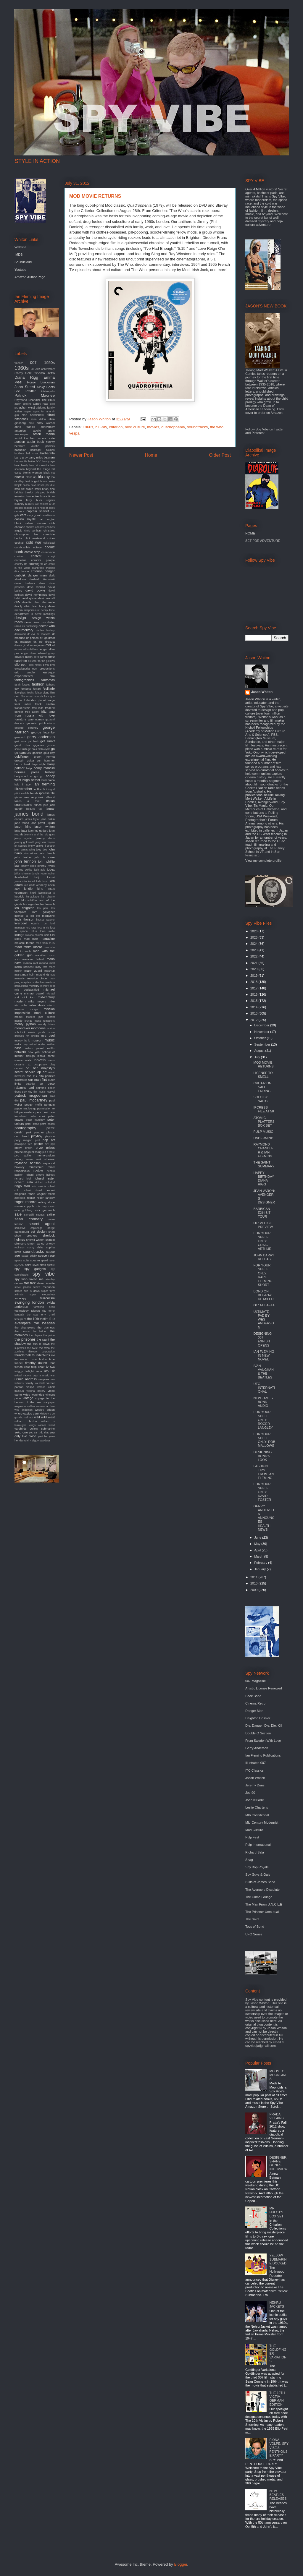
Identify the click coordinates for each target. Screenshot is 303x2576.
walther (31, 1406)
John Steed (24, 387)
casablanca (48, 515)
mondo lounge (23, 1020)
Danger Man (254, 1711)
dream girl (20, 645)
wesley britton (45, 1409)
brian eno (48, 488)
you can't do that (39, 1432)
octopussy (40, 1064)
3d (32, 368)
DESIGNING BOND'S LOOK (262, 1456)
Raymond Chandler (27, 399)
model (18, 1016)
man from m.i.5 (45, 943)
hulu (17, 784)
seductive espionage (28, 1228)
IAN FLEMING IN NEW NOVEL (263, 1355)
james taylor (32, 819)
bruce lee (32, 496)
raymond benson (27, 1163)
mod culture (135, 427)
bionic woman (32, 472)
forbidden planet (35, 700)
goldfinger (21, 756)
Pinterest (258, 433)
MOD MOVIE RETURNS (263, 1064)
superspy (20, 1298)
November (262, 1031)
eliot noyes (35, 664)
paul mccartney (33, 1100)
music (50, 1040)
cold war (33, 542)
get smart (47, 741)
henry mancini (44, 768)
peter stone (32, 1123)
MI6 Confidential (257, 1815)
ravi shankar (45, 1159)
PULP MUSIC (263, 1131)
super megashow (42, 1294)
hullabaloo (48, 780)
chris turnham (32, 530)
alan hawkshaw (33, 415)
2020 (254, 969)
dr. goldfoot (47, 637)
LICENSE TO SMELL (263, 1074)
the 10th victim (37, 1319)
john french (47, 853)
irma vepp (30, 797)
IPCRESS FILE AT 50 (263, 1109)
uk (53, 1371)
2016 (254, 994)
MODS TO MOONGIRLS (278, 2075)
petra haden (47, 1123)
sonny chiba (35, 1247)
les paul (42, 908)
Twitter (278, 429)
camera (19, 511)
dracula (50, 641)
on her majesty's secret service (34, 1070)
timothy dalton (36, 1363)
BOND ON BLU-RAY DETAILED (263, 1295)
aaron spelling (22, 403)
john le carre (45, 857)
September (262, 1044)
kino (40, 888)
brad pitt (19, 488)
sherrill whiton (35, 1239)
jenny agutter (23, 838)
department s (23, 613)
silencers (20, 1243)
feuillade (49, 688)
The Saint (252, 1919)
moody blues (46, 1024)
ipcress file (47, 793)
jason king (22, 826)
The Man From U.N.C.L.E (263, 1904)
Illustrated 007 (255, 1763)
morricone (38, 1028)
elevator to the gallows (41, 661)
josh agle (39, 869)
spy (17, 1269)
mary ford (41, 966)
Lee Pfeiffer (25, 391)
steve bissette (46, 1283)
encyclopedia (22, 668)
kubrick (19, 896)
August (259, 1050)
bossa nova (29, 485)
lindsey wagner (45, 919)
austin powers (43, 446)
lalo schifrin (29, 900)
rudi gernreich (45, 1210)
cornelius (20, 560)
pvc (16, 1155)
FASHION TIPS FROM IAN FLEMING (263, 1472)
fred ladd (37, 708)
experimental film (34, 676)
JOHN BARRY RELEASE (263, 1257)
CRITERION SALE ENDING (262, 1087)
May (257, 1543)
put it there (48, 1152)
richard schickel (45, 1182)
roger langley (46, 1197)
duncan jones (36, 645)
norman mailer (23, 1060)
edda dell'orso (31, 649)
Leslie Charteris (256, 1807)
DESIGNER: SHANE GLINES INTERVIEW (278, 2163)
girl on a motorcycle (39, 749)
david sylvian (29, 598)
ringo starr (22, 1186)
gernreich (19, 737)
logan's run (38, 923)
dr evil (31, 634)
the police (49, 1335)
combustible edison (28, 547)
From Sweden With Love (263, 1740)
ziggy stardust (41, 1440)
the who (216, 427)
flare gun (49, 696)
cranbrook (38, 567)
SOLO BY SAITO (260, 1099)
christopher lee (26, 534)
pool (37, 1140)
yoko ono (21, 1432)
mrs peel (48, 1035)
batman (49, 457)
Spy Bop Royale (257, 1867)
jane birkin (48, 819)
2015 (254, 1000)
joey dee (41, 849)
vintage (28, 1398)
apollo (37, 430)
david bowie (35, 590)
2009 (254, 1590)
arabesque (21, 434)
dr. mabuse (22, 641)
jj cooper (49, 845)
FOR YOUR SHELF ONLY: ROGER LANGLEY (263, 1419)
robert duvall (33, 1190)
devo (28, 622)
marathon (40, 955)
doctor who (46, 626)
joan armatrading (24, 849)
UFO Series (253, 1934)
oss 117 (32, 1076)
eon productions (43, 668)
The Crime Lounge (258, 1897)
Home (151, 455)
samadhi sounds (34, 1214)
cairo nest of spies (44, 507)
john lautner (23, 857)
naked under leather (42, 1044)
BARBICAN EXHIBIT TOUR (261, 1212)
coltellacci (49, 542)
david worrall (46, 598)
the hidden (40, 1331)
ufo (46, 1371)
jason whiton (44, 826)
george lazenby (43, 732)
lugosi (17, 938)
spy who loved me (28, 1279)
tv (47, 1366)
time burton (39, 1359)
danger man (37, 575)
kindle (28, 888)
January (260, 1569)
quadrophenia (173, 427)
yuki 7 (27, 1440)
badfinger (35, 449)
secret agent (42, 1223)
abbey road (40, 403)
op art (41, 1072)
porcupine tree (23, 1144)
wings (32, 1425)
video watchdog (33, 1394)
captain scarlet (37, 511)
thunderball (22, 1355)
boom (43, 481)
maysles (26, 982)
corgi (52, 556)
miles (24, 1005)
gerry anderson (41, 737)
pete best (42, 1112)
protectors (21, 1151)
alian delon (38, 419)
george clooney (26, 727)
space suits (21, 1260)
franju (51, 700)
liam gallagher (43, 911)
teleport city (38, 1310)
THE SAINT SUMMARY (263, 1164)
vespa (74, 433)
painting (41, 1087)
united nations (22, 1375)
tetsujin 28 (20, 1319)
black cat (49, 472)
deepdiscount (31, 610)
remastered (36, 1167)
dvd (48, 645)
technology (21, 1310)
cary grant (34, 515)
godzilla (37, 752)
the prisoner (24, 1339)
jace (45, 804)
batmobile (20, 461)
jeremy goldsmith (24, 842)
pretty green (23, 1147)
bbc (38, 461)
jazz (24, 830)
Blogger (180, 2564)
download (20, 634)
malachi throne (24, 942)
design (20, 617)
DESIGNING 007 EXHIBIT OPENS (262, 1339)
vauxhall (39, 1383)
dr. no (38, 641)
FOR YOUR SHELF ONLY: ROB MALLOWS (264, 1440)
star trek (30, 1283)
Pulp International (258, 1844)
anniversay (48, 426)
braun (29, 488)
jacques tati (34, 808)
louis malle (47, 931)
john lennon (25, 861)
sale (18, 1214)
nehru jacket (34, 1048)
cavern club (46, 523)
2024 (254, 943)
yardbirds (20, 1428)
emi (52, 664)
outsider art (34, 1083)
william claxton (25, 1421)
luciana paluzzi (34, 935)
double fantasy (45, 630)
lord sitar (31, 927)
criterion (116, 427)
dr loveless (43, 634)
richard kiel (22, 1178)
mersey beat (47, 985)
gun (39, 760)
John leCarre (254, 1800)
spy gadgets (35, 1269)
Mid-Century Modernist (261, 1822)
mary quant (33, 970)
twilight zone (33, 1371)
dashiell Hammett (42, 579)
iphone (18, 797)
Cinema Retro (44, 373)
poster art (41, 1144)
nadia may (21, 1044)
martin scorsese (24, 966)
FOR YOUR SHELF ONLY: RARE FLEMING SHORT (262, 1275)
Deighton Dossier (257, 1718)
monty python (25, 1024)
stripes (18, 1290)
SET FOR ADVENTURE (262, 540)
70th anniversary (45, 368)
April (258, 1550)
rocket (31, 1197)
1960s (88, 427)
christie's (49, 530)
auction (19, 441)
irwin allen (45, 797)
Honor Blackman (41, 382)
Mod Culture (254, 1830)
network (20, 1052)
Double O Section (258, 1733)
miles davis (37, 1005)
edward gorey (46, 653)
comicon (19, 556)
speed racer (48, 1260)
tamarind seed (44, 1306)
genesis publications (40, 723)
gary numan (36, 719)
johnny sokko (23, 869)
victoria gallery (35, 1390)
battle (31, 461)
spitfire (51, 1264)
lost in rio (43, 927)
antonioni (20, 430)
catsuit (29, 523)
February (261, 1562)
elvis (46, 664)
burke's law (31, 504)
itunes (37, 804)
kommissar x (46, 892)
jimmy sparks (35, 845)
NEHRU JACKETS (276, 2304)
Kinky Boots (46, 387)
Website (20, 247)
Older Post (220, 455)
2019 (254, 975)
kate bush (42, 881)
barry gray (21, 457)
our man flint (37, 1079)
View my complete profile (263, 860)
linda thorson (24, 919)
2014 (254, 1007)
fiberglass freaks (24, 692)
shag (52, 1231)
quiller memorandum (39, 1155)
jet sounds (20, 845)
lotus (34, 931)
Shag (249, 1859)
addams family (45, 407)
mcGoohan (38, 982)
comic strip (32, 552)
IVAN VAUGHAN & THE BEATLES (263, 1371)
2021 (254, 963)
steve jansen (22, 1287)
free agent (32, 711)
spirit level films (35, 1264)
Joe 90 (250, 1792)
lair (16, 900)
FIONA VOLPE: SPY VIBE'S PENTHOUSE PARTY (279, 2447)
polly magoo (23, 1140)
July (257, 1057)
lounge (19, 935)
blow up (31, 477)
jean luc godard (38, 830)
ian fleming (44, 784)
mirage (34, 1009)
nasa (18, 1048)
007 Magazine (255, 1681)
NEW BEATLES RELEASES (277, 2494)
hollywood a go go (28, 776)
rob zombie (39, 1186)
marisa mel (30, 963)
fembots (26, 688)
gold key (49, 752)
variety (29, 1383)
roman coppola (24, 1206)
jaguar (50, 808)
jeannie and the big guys (40, 834)
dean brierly (39, 606)
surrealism (47, 1298)
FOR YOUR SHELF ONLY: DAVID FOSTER (262, 1491)
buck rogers (45, 500)
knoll (33, 892)
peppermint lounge (25, 1108)
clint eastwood (35, 538)
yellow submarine (42, 1428)
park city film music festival (38, 1091)
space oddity (29, 1255)
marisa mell (47, 963)
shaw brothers (25, 1235)
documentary (23, 630)
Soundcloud (23, 262)
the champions (24, 1327)
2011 (254, 1577)
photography (25, 1128)
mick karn (28, 997)
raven (29, 1159)
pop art (49, 1140)
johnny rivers (46, 865)
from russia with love (34, 715)
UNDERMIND (263, 1138)
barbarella (47, 453)
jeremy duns (45, 838)
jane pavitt (38, 822)
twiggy (18, 1371)
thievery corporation (41, 1351)
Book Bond (253, 1696)
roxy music (48, 1206)
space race (46, 1255)
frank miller (22, 704)
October (260, 1038)
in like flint (40, 789)
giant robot (22, 745)
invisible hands (28, 793)
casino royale (25, 519)
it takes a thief (34, 799)
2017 (254, 988)
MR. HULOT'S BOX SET (276, 2212)
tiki (53, 1355)
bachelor (20, 449)
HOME (250, 533)
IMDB (18, 254)
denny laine (48, 610)
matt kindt (42, 974)
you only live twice (34, 1434)
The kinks (48, 399)
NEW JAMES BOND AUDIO (263, 1401)
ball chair (32, 453)
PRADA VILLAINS (276, 2116)
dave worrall (36, 587)
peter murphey (35, 1119)
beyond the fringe (38, 469)
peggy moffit (33, 1104)
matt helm (29, 974)
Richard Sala (254, 1852)
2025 (254, 937)
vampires (43, 1379)
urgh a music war (44, 1375)
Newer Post (81, 455)
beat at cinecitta (39, 465)
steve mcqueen (44, 1287)
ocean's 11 (22, 1064)
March (259, 1556)
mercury (34, 985)
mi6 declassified (26, 989)
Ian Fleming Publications (263, 1755)
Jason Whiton (262, 692)
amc (31, 423)
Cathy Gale (23, 373)
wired (52, 1425)
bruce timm (47, 496)
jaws (17, 830)
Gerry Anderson (256, 1748)
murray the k (22, 1040)
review (38, 1170)
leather (40, 904)
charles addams (35, 527)
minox (51, 1005)
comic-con (48, 552)
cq (45, 564)
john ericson (30, 853)
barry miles (36, 457)
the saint (43, 1339)
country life (21, 564)
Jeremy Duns (255, 1785)
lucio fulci (49, 935)
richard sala (23, 1182)
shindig (50, 1239)
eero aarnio (40, 656)
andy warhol (46, 423)
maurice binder (37, 978)
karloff (31, 881)
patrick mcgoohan (30, 1095)
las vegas (29, 904)
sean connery (28, 1219)
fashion (38, 684)
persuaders (27, 1112)
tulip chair (38, 1366)
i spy (26, 784)
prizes (50, 1147)
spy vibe (44, 1274)
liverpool (20, 923)
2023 (254, 950)
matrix (18, 974)
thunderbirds (41, 1355)
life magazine (45, 915)
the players (35, 1335)
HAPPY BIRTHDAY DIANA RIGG (263, 1178)
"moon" (18, 363)
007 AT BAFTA (264, 1305)
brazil (38, 488)
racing (18, 1159)
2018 (254, 982)
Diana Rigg (26, 377)
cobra (51, 538)
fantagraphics (24, 680)
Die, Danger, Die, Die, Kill (263, 1725)
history (50, 772)
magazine (48, 938)
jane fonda (21, 822)
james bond (28, 814)
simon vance (36, 1243)
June (258, 1537)
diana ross (39, 622)
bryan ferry (23, 500)
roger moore (25, 1202)
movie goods (36, 1032)
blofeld (19, 477)
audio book (35, 441)
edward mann (23, 656)
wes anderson (23, 1409)
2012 (254, 1020)
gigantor (38, 745)
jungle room (39, 873)
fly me (18, 700)
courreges (35, 564)
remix (51, 1167)
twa (52, 1366)
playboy (36, 1136)
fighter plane (42, 692)
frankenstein (22, 707)
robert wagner (37, 1193)
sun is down (32, 1290)
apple (51, 430)
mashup (49, 970)
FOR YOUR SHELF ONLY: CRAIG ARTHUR (262, 1240)
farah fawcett (22, 684)
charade (19, 527)
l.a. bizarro (48, 896)
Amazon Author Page (29, 277)
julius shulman (22, 873)
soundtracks (197, 427)
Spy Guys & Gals (257, 1874)
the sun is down (38, 1343)
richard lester (44, 1178)
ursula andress (25, 1379)
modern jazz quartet (40, 1016)
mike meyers (37, 1001)
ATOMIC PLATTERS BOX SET (263, 1121)
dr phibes (32, 637)
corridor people (43, 560)
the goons (22, 1331)
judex (51, 869)
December (262, 1025)
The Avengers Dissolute (262, 1889)
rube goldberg (23, 1210)
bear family (21, 465)
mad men (31, 938)
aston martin (44, 434)
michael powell (34, 993)
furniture (20, 719)
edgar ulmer (28, 653)
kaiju (37, 877)
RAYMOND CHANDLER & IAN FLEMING (263, 1150)
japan (51, 822)
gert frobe (20, 741)
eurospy (49, 672)
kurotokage (32, 896)
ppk (53, 1144)
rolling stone (46, 1202)
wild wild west (44, 1417)
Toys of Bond (254, 1926)
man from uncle (28, 947)
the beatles (44, 1323)
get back (33, 741)
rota (38, 1206)
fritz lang (48, 711)
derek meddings (45, 614)
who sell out (26, 1417)
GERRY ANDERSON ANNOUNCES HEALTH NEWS (263, 1517)
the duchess (46, 1327)
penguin (49, 1104)
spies (19, 1264)
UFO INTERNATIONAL (264, 1387)
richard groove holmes (40, 1174)
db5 (17, 602)
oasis (51, 1060)
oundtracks (20, 1079)
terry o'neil (48, 1314)
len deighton (24, 908)
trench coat (22, 1366)
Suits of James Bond (260, 1882)
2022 (254, 956)
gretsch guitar (24, 760)
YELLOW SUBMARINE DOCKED (277, 2259)
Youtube (20, 269)
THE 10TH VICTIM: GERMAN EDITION (277, 2398)
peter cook (38, 1116)
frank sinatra (45, 704)
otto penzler (47, 1076)
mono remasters (45, 1020)
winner (42, 1425)
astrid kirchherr (25, 438)
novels (40, 1060)
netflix (51, 1048)
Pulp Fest (252, 1837)
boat (27, 481)
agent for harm (42, 411)
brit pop (40, 492)
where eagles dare (26, 1413)
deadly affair (22, 606)
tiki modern (21, 1359)
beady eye (48, 461)
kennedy (41, 885)
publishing (34, 1151)
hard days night (35, 764)
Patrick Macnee (34, 395)
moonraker (22, 1028)
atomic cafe (46, 438)
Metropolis (48, 391)
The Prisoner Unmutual (262, 1912)
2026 (254, 931)
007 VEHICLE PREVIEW (263, 1225)
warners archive (45, 1406)
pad (31, 1087)
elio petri (20, 664)
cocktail (19, 542)
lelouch (50, 904)
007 (33, 362)
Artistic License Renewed (263, 1688)
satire (51, 1214)
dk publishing (30, 626)
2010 (254, 1583)
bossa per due (46, 485)
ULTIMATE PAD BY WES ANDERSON (263, 1319)
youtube (42, 1436)
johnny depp (28, 865)
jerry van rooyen (45, 842)
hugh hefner (31, 780)
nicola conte (46, 1055)
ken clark (29, 885)
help (29, 768)
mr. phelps (32, 1035)
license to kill (24, 915)
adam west (27, 407)
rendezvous (22, 1170)
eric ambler (25, 672)
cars (23, 515)
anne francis (24, 426)
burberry (19, 504)
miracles (19, 1009)
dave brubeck (24, 583)
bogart (35, 481)
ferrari (37, 688)
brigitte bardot (23, 492)
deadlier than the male (38, 602)
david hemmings (36, 594)
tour (52, 1363)
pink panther (35, 1132)
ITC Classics (254, 1770)
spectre (35, 1260)
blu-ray (101, 427)
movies (153, 427)
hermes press (26, 772)
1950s (49, 362)
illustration (23, 789)
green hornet (44, 756)
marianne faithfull (33, 959)
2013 (254, 1013)
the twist (32, 1348)
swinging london (29, 1302)
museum (37, 1040)
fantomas (48, 680)
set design (38, 1231)
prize (39, 1147)
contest (36, 556)
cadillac (28, 507)
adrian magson (23, 411)
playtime (50, 1136)
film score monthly (32, 696)
